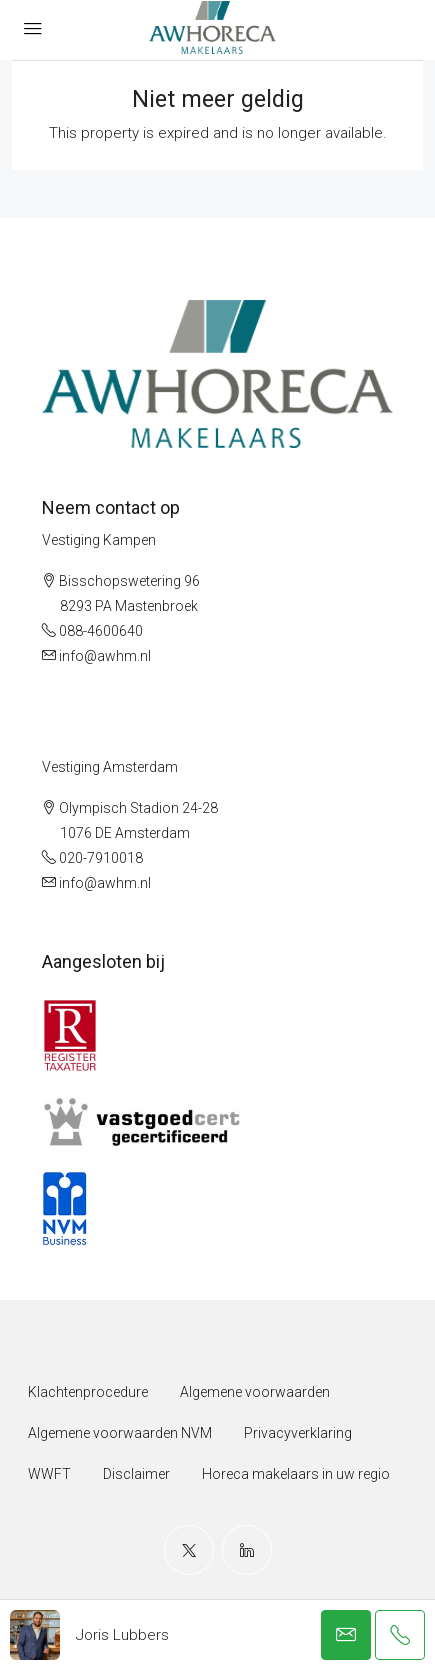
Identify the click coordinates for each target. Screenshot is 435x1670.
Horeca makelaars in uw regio (296, 1474)
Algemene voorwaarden (255, 1392)
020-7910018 (101, 858)
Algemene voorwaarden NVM (120, 1433)
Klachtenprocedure (88, 1392)
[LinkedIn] (247, 1550)
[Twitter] (189, 1550)
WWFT (49, 1474)
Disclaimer (136, 1474)
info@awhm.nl (105, 656)
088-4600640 (101, 631)
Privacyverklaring (298, 1433)
